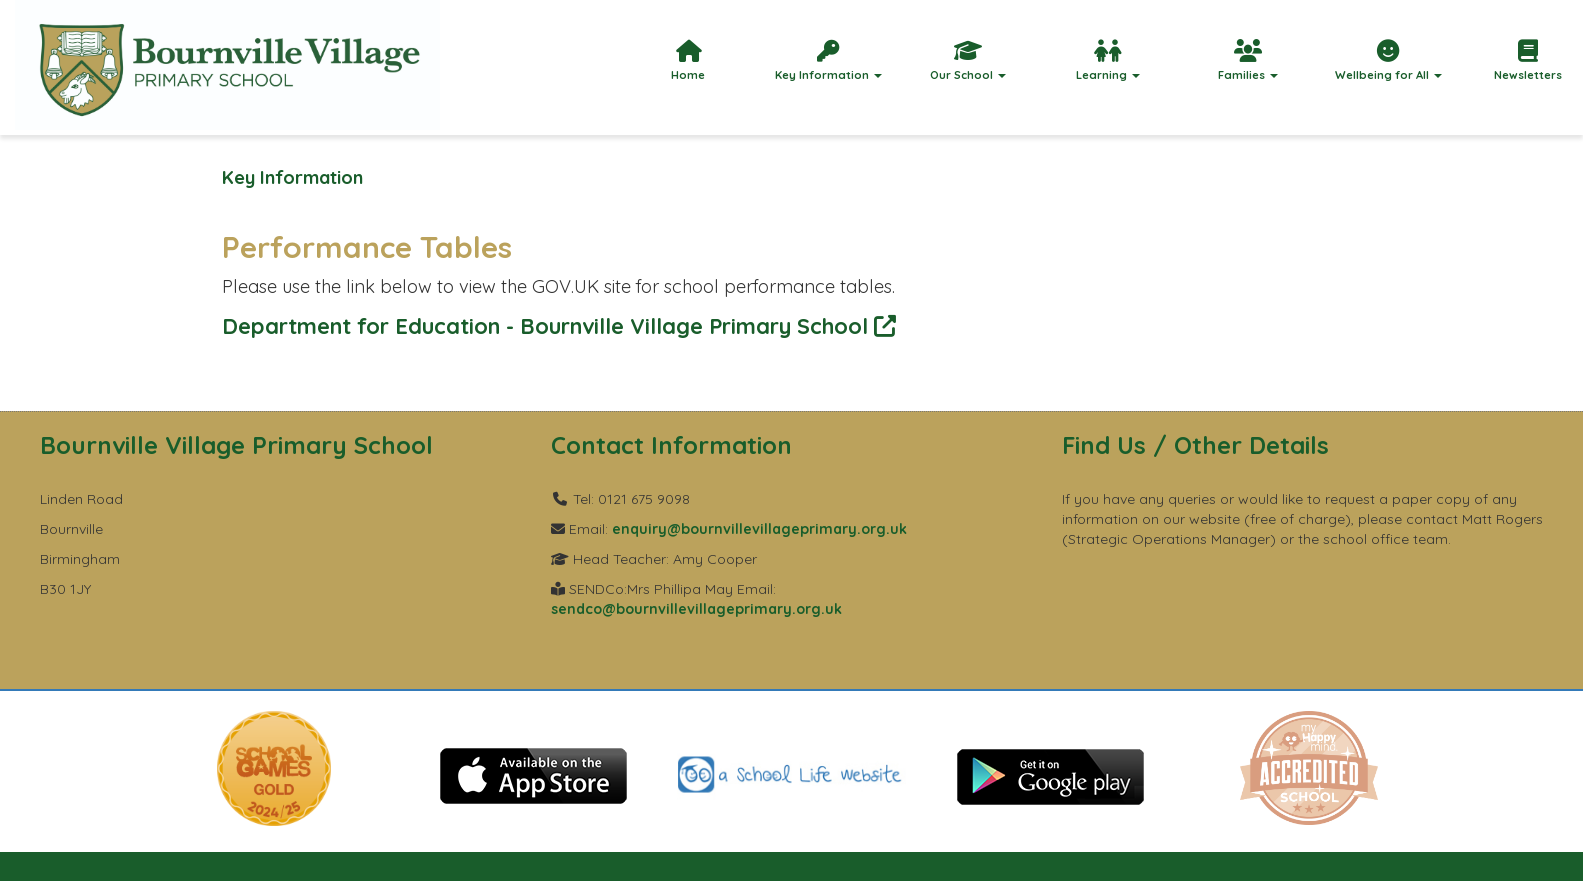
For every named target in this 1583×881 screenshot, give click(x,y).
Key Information (292, 177)
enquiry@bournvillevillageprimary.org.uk (759, 529)
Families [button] (1248, 61)
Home (688, 61)
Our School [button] (968, 61)
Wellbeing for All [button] (1388, 61)
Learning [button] (1108, 61)
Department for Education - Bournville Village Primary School (559, 325)
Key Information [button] (828, 61)
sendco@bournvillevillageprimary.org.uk (696, 609)
